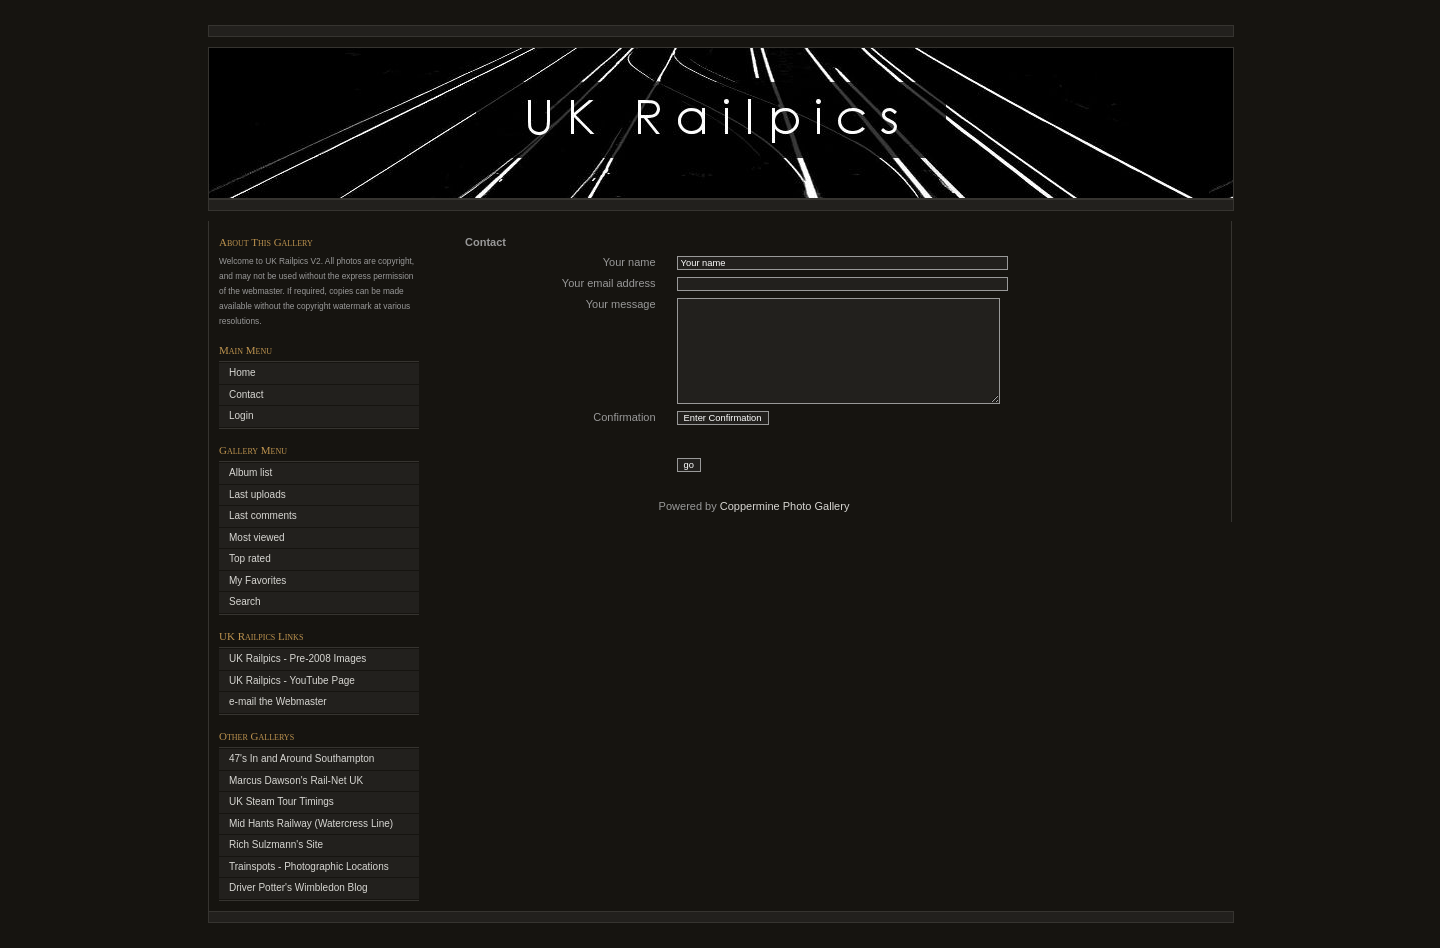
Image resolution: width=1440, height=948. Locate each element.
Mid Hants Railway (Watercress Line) (311, 823)
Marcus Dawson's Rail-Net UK (296, 780)
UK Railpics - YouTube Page (292, 680)
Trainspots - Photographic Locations (309, 866)
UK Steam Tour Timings (281, 801)
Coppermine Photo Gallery (785, 506)
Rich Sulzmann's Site (276, 844)
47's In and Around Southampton (301, 758)
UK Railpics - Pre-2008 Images (297, 658)
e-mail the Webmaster (278, 701)
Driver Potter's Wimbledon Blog (298, 887)
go (689, 465)
